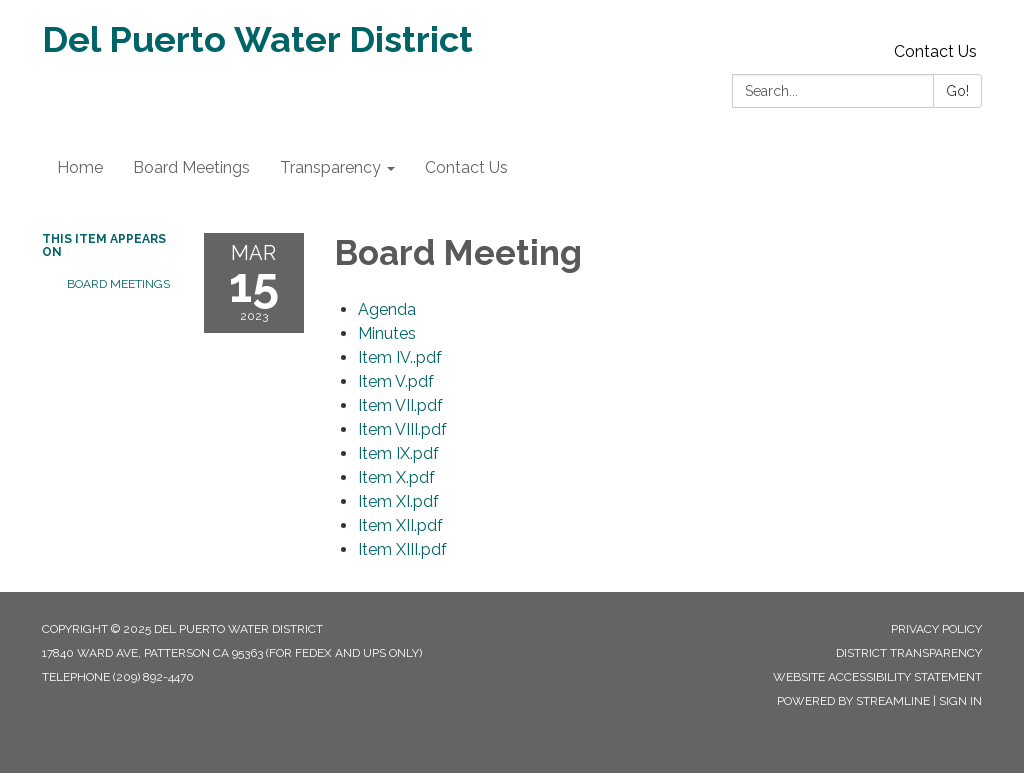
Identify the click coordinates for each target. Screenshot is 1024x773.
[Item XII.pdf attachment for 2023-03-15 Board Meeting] (400, 525)
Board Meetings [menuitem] (191, 167)
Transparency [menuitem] (330, 167)
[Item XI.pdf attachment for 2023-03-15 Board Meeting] (398, 501)
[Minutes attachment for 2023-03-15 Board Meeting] (387, 333)
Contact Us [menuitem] (466, 167)
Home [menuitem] (80, 167)
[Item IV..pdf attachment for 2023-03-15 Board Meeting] (400, 357)
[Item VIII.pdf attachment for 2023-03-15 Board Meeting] (402, 429)
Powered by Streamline (853, 701)
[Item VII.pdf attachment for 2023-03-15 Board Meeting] (400, 405)
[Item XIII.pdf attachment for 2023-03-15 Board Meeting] (402, 549)
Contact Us (935, 51)
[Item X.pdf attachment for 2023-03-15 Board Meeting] (396, 477)
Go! (957, 91)
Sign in (960, 701)
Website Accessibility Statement (877, 677)
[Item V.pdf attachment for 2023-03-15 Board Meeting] (396, 381)
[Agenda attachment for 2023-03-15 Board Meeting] (387, 309)
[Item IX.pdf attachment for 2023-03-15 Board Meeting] (398, 453)
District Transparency (909, 653)
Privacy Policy (936, 629)
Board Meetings (118, 284)
